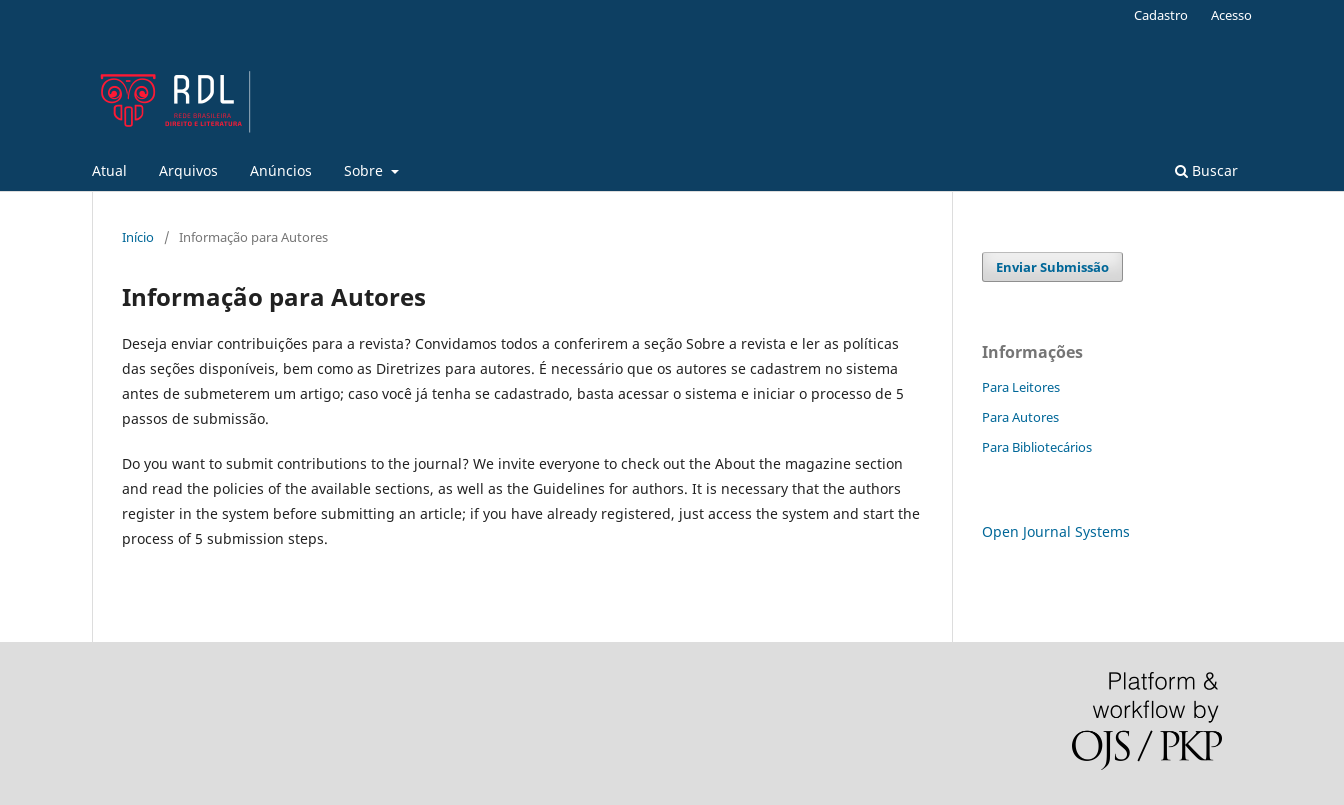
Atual (109, 170)
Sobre (365, 170)
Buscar (1206, 170)
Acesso (1231, 15)
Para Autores (1020, 417)
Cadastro (1161, 15)
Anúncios (281, 170)
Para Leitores (1021, 387)
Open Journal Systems (1056, 531)
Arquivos (188, 170)
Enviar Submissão (1052, 267)
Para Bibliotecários (1037, 447)
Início (138, 237)
